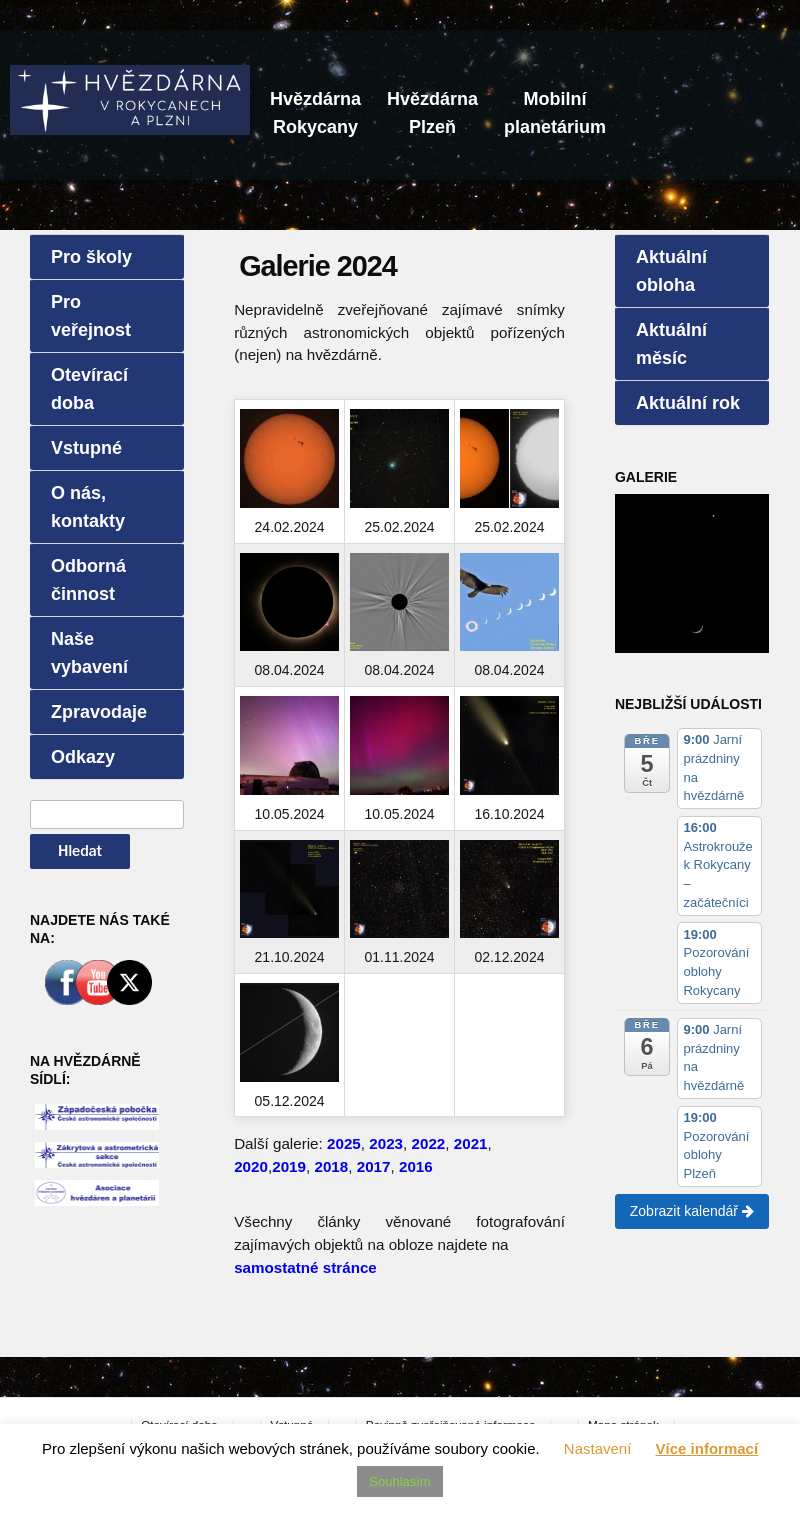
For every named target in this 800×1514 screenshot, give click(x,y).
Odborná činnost (88, 580)
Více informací (707, 1448)
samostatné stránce (305, 1267)
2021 (471, 1143)
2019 (289, 1166)
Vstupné (86, 448)
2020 (251, 1166)
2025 (344, 1143)
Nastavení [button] (598, 1448)
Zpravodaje (99, 712)
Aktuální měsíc (671, 344)
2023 (386, 1143)
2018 (331, 1166)
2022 (429, 1143)
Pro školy (91, 257)
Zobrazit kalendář (692, 1211)
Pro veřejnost (91, 316)
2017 (374, 1166)
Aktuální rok (688, 403)
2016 (416, 1166)
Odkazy (83, 757)
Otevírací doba (89, 389)
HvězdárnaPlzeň (432, 113)
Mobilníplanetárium (555, 113)
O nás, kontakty (88, 507)
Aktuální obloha (671, 271)
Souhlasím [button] (399, 1481)
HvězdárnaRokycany (315, 113)
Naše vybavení (89, 653)
